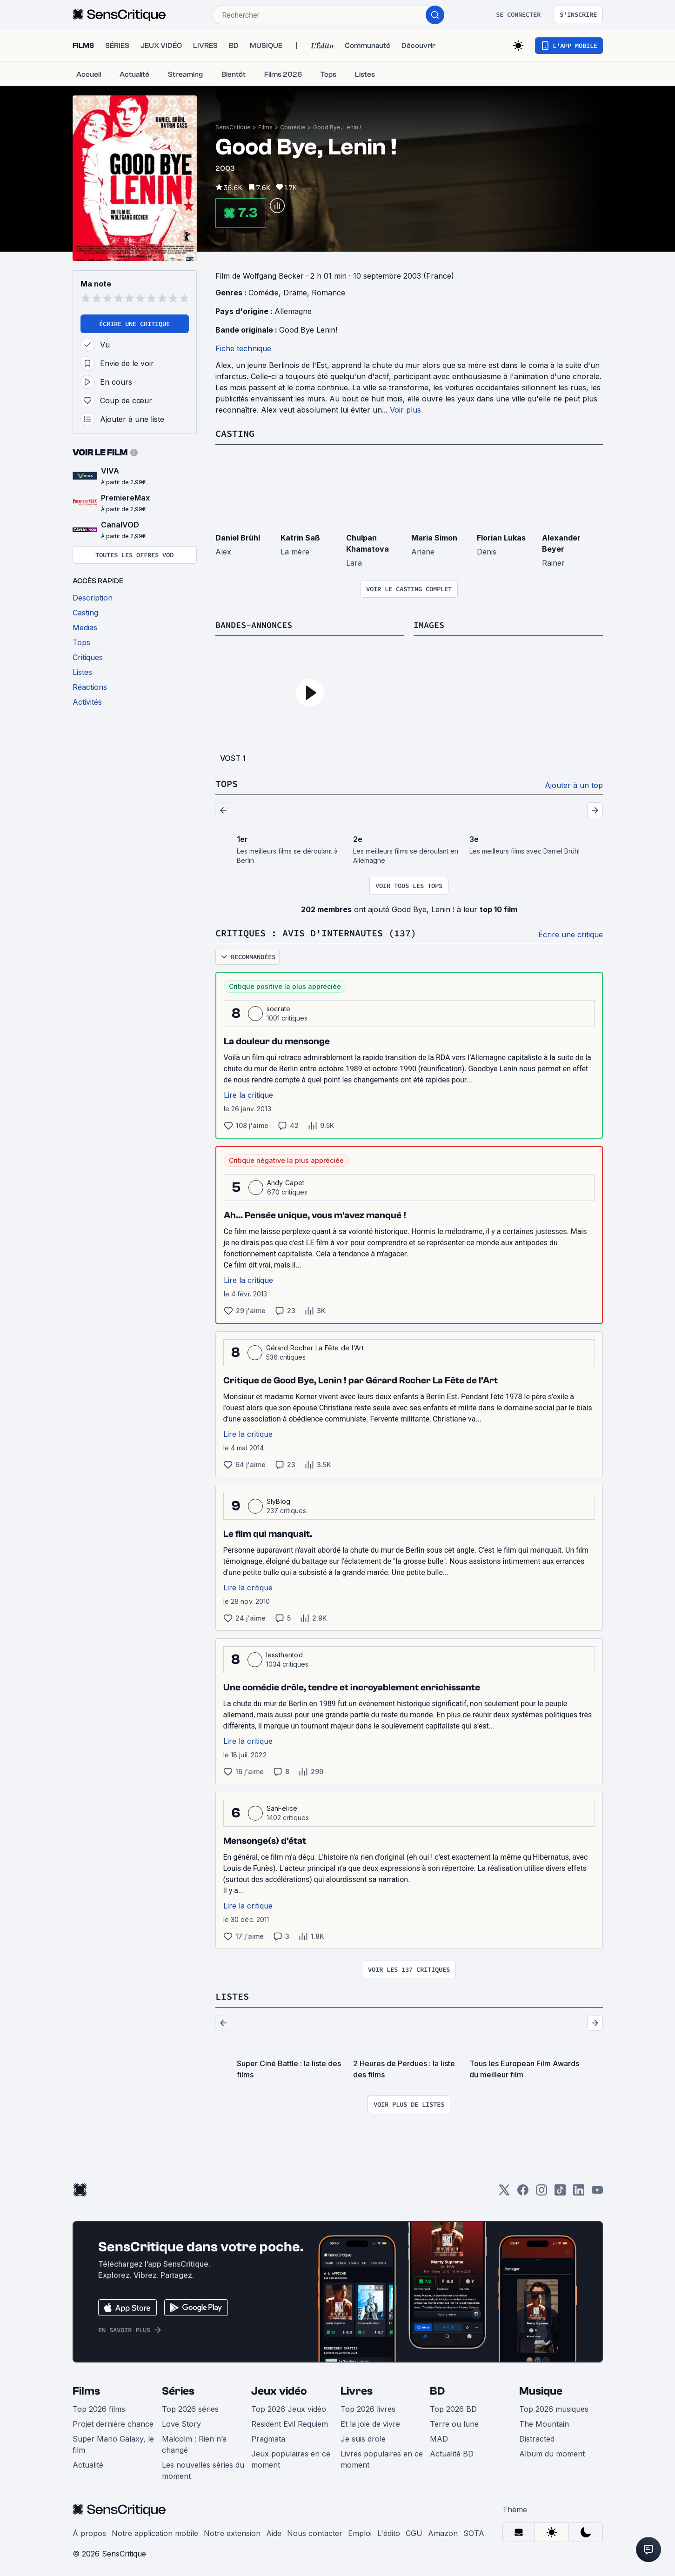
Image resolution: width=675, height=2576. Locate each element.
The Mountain (544, 2422)
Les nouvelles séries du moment (203, 2468)
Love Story (181, 2422)
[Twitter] (504, 2191)
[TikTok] (560, 2191)
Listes (232, 1995)
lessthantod (284, 1653)
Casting (234, 433)
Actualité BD (452, 2451)
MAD (439, 2437)
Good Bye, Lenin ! (337, 127)
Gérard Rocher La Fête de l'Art (315, 1346)
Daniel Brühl (237, 537)
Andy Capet (286, 1181)
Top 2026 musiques (553, 2407)
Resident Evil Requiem (289, 2422)
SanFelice (282, 1807)
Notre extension (232, 2531)
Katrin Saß (300, 537)
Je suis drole (363, 2437)
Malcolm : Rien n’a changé (194, 2442)
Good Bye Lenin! (308, 329)
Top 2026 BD (453, 2407)
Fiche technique (243, 348)
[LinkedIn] (578, 2191)
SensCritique (233, 127)
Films (265, 127)
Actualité (88, 2463)
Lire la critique (248, 1093)
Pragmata (268, 2437)
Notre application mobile (155, 2531)
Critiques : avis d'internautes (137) (315, 932)
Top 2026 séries (190, 2407)
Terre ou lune (454, 2422)
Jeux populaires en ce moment (290, 2457)
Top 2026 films (99, 2407)
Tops (226, 783)
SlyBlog (279, 1500)
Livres (357, 2389)
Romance (328, 292)
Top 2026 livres (368, 2407)
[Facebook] (522, 2191)
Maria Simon (434, 537)
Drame (295, 292)
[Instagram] (541, 2191)
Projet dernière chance (113, 2422)
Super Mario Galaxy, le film (113, 2442)
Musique (540, 2389)
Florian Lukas (501, 537)
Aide (273, 2531)
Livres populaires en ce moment (382, 2457)
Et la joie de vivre (370, 2422)
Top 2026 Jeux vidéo (288, 2407)
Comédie (293, 127)
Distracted (537, 2437)
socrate (279, 1007)
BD (437, 2389)
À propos (89, 2531)
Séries (178, 2389)
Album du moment (552, 2451)
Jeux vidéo (279, 2389)
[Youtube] (597, 2191)
